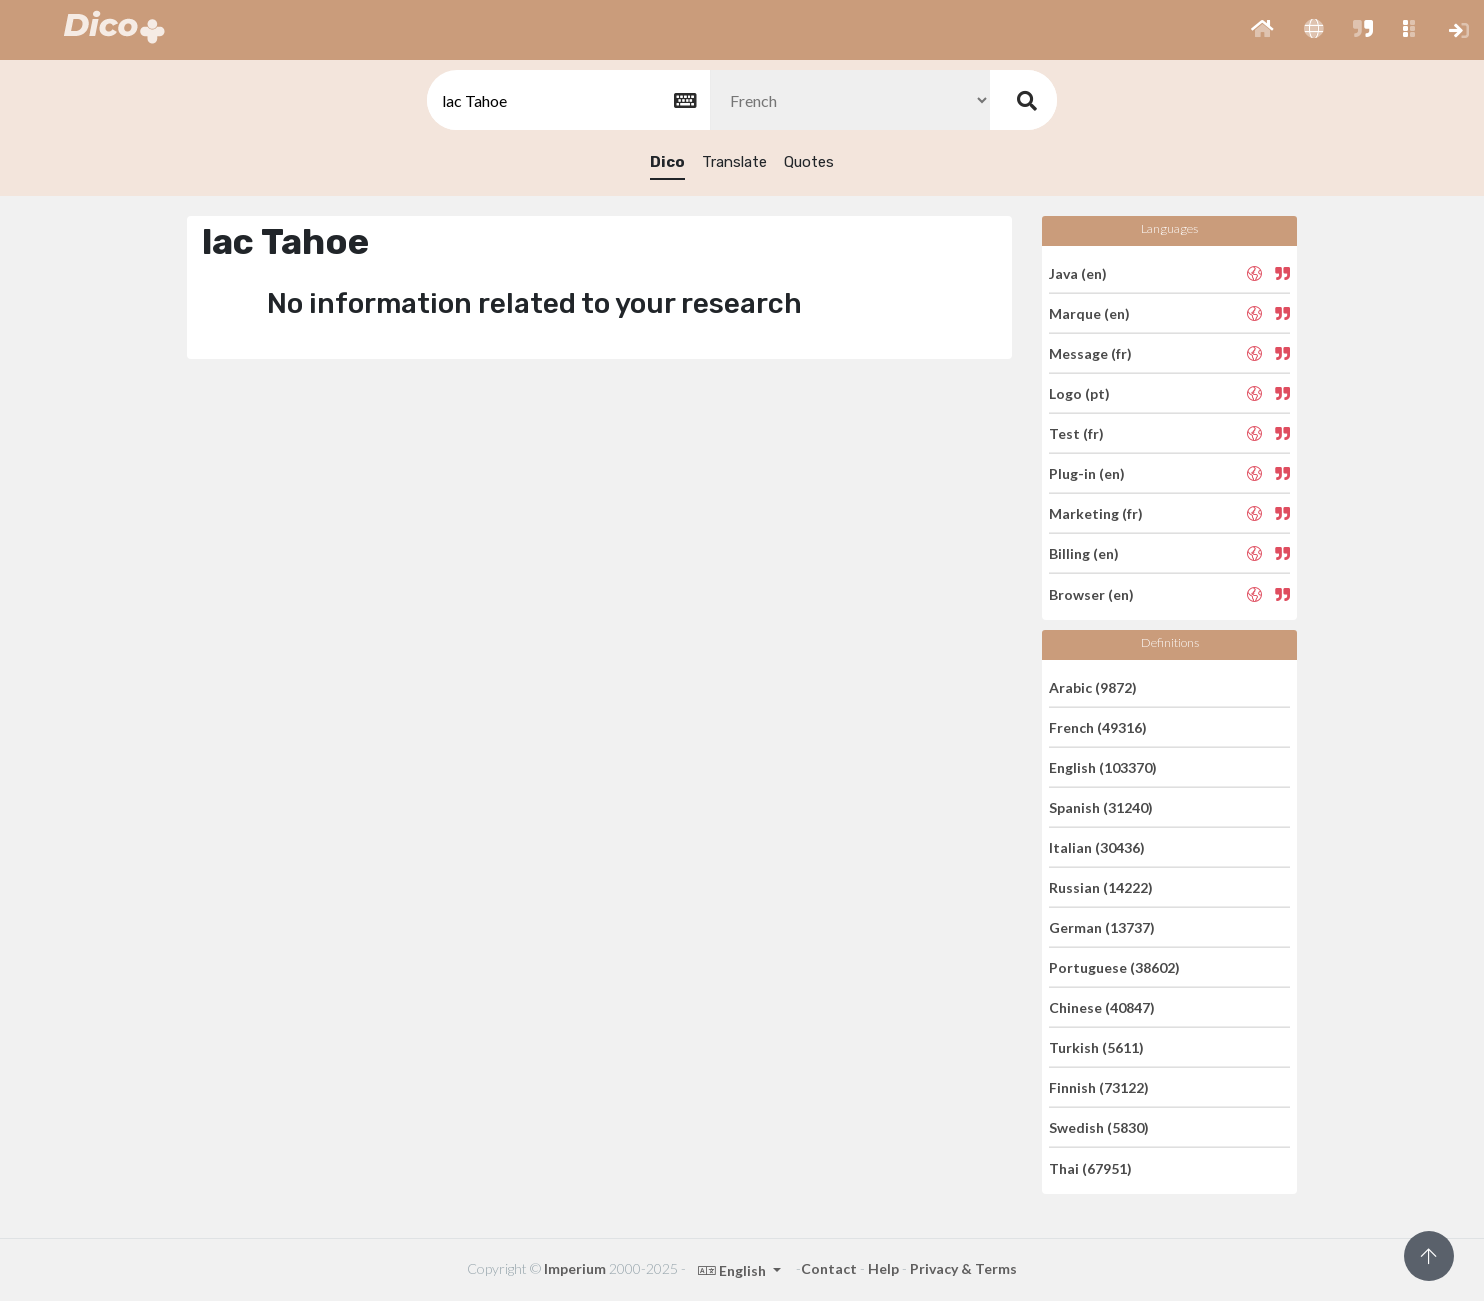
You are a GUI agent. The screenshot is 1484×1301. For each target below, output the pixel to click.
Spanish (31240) (1101, 807)
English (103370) (1103, 767)
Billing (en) (1084, 553)
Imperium (575, 1268)
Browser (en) (1091, 593)
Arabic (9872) (1093, 686)
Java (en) (1078, 272)
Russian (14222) (1101, 887)
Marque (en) (1089, 313)
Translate (734, 162)
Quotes (809, 162)
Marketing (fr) (1096, 513)
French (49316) (1098, 727)
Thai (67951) (1090, 1167)
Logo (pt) (1079, 393)
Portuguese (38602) (1114, 967)
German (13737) (1102, 927)
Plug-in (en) (1087, 473)
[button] (1262, 30)
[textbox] (567, 100)
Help (883, 1268)
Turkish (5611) (1096, 1047)
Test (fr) (1076, 433)
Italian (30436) (1097, 847)
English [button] (733, 1270)
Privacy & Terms (963, 1268)
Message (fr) (1090, 353)
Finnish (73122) (1099, 1087)
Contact (829, 1268)
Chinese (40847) (1102, 1007)
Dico (667, 162)
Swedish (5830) (1099, 1127)
